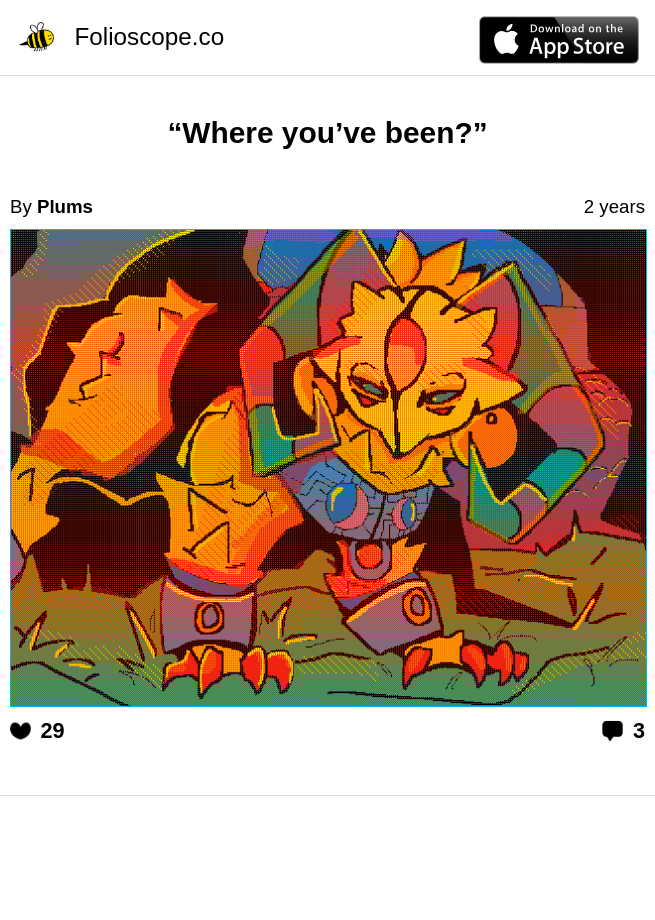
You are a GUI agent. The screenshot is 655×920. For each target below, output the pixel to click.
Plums (65, 206)
